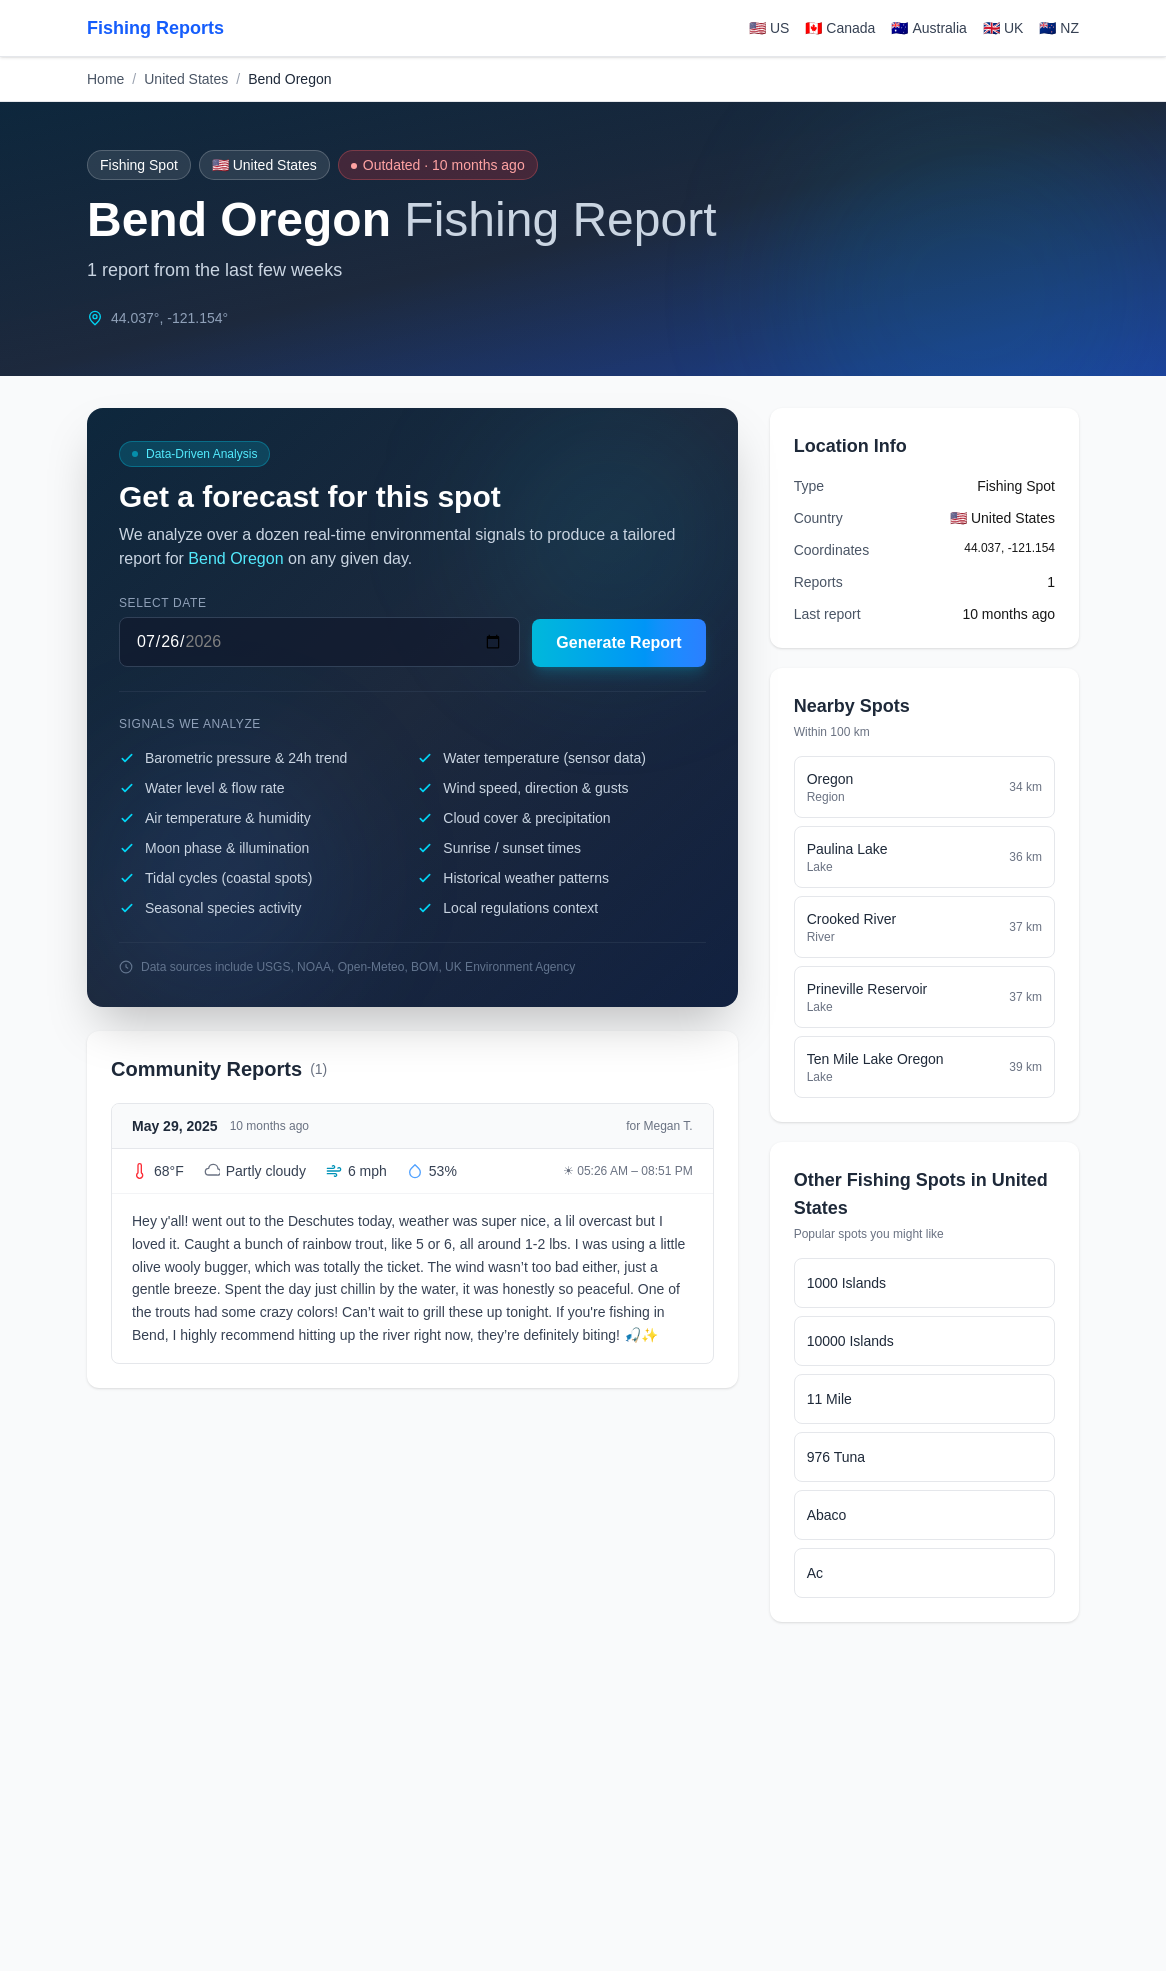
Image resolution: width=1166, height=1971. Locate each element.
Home (105, 79)
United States (186, 79)
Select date (163, 603)
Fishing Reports (155, 28)
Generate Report (618, 642)
